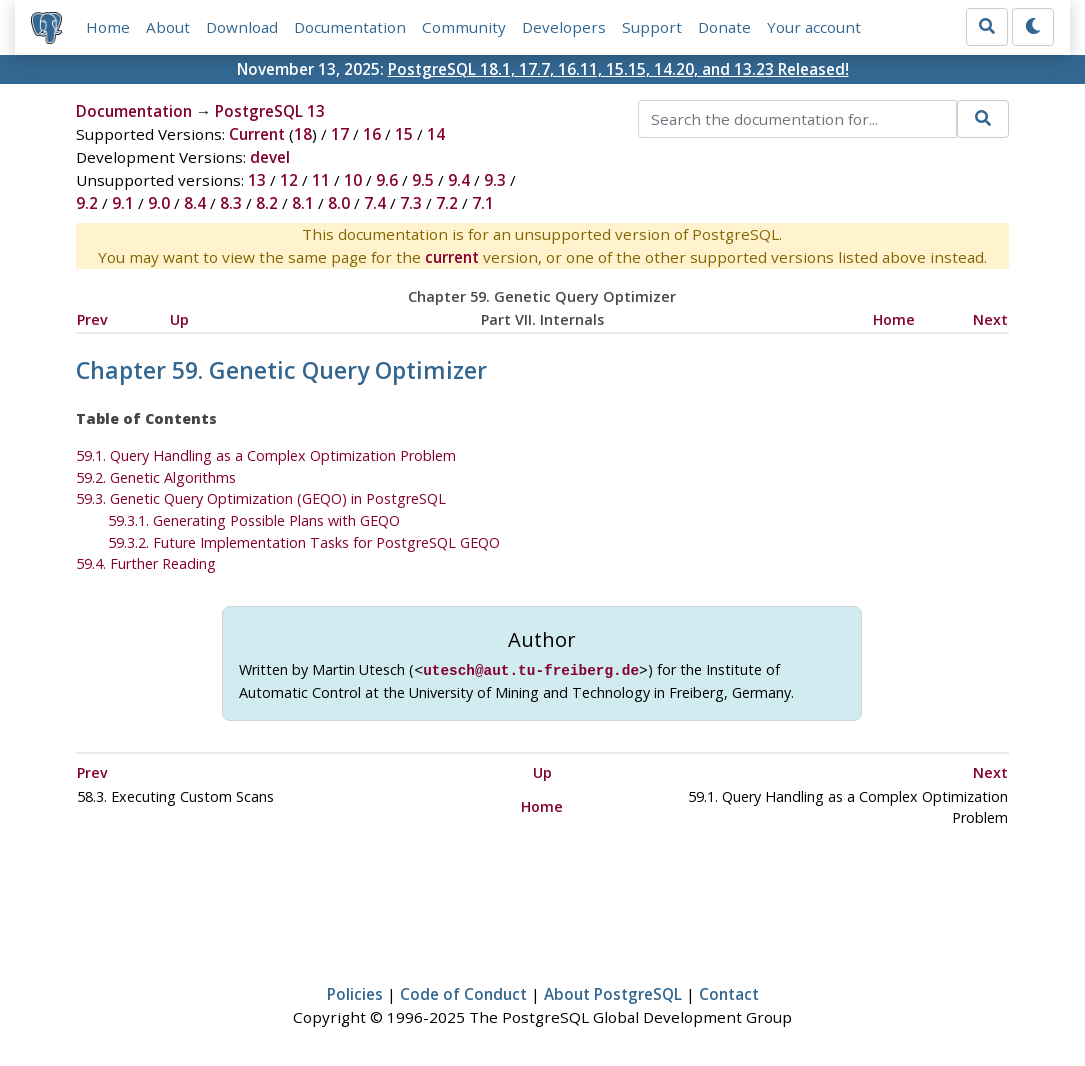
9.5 (423, 180)
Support (652, 27)
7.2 (447, 203)
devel (270, 157)
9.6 (387, 180)
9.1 (123, 203)
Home (108, 27)
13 (257, 180)
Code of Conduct (463, 992)
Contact (729, 992)
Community (464, 27)
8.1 (303, 203)
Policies (355, 992)
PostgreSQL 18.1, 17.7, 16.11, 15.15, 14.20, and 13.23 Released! (618, 69)
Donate (724, 27)
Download (242, 27)
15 (404, 134)
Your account (814, 27)
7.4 (375, 203)
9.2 (87, 203)
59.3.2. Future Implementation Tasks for (304, 542)
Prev (92, 319)
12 (289, 180)
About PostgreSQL (613, 992)
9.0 (159, 203)
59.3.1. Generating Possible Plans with (254, 520)
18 (303, 134)
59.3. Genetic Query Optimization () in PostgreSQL (261, 498)
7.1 (483, 203)
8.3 (231, 203)
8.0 (339, 203)
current (452, 257)
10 (353, 180)
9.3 (495, 180)
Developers (564, 27)
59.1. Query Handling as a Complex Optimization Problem (266, 455)
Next (990, 319)
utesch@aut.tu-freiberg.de (531, 669)
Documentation (350, 27)
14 (436, 134)
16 (372, 134)
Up (179, 319)
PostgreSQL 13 (270, 111)
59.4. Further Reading (146, 563)
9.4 (459, 180)
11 (321, 180)
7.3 (411, 203)
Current (257, 134)
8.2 (267, 203)
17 (340, 134)
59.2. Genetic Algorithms (156, 477)
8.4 (195, 203)
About (168, 27)
